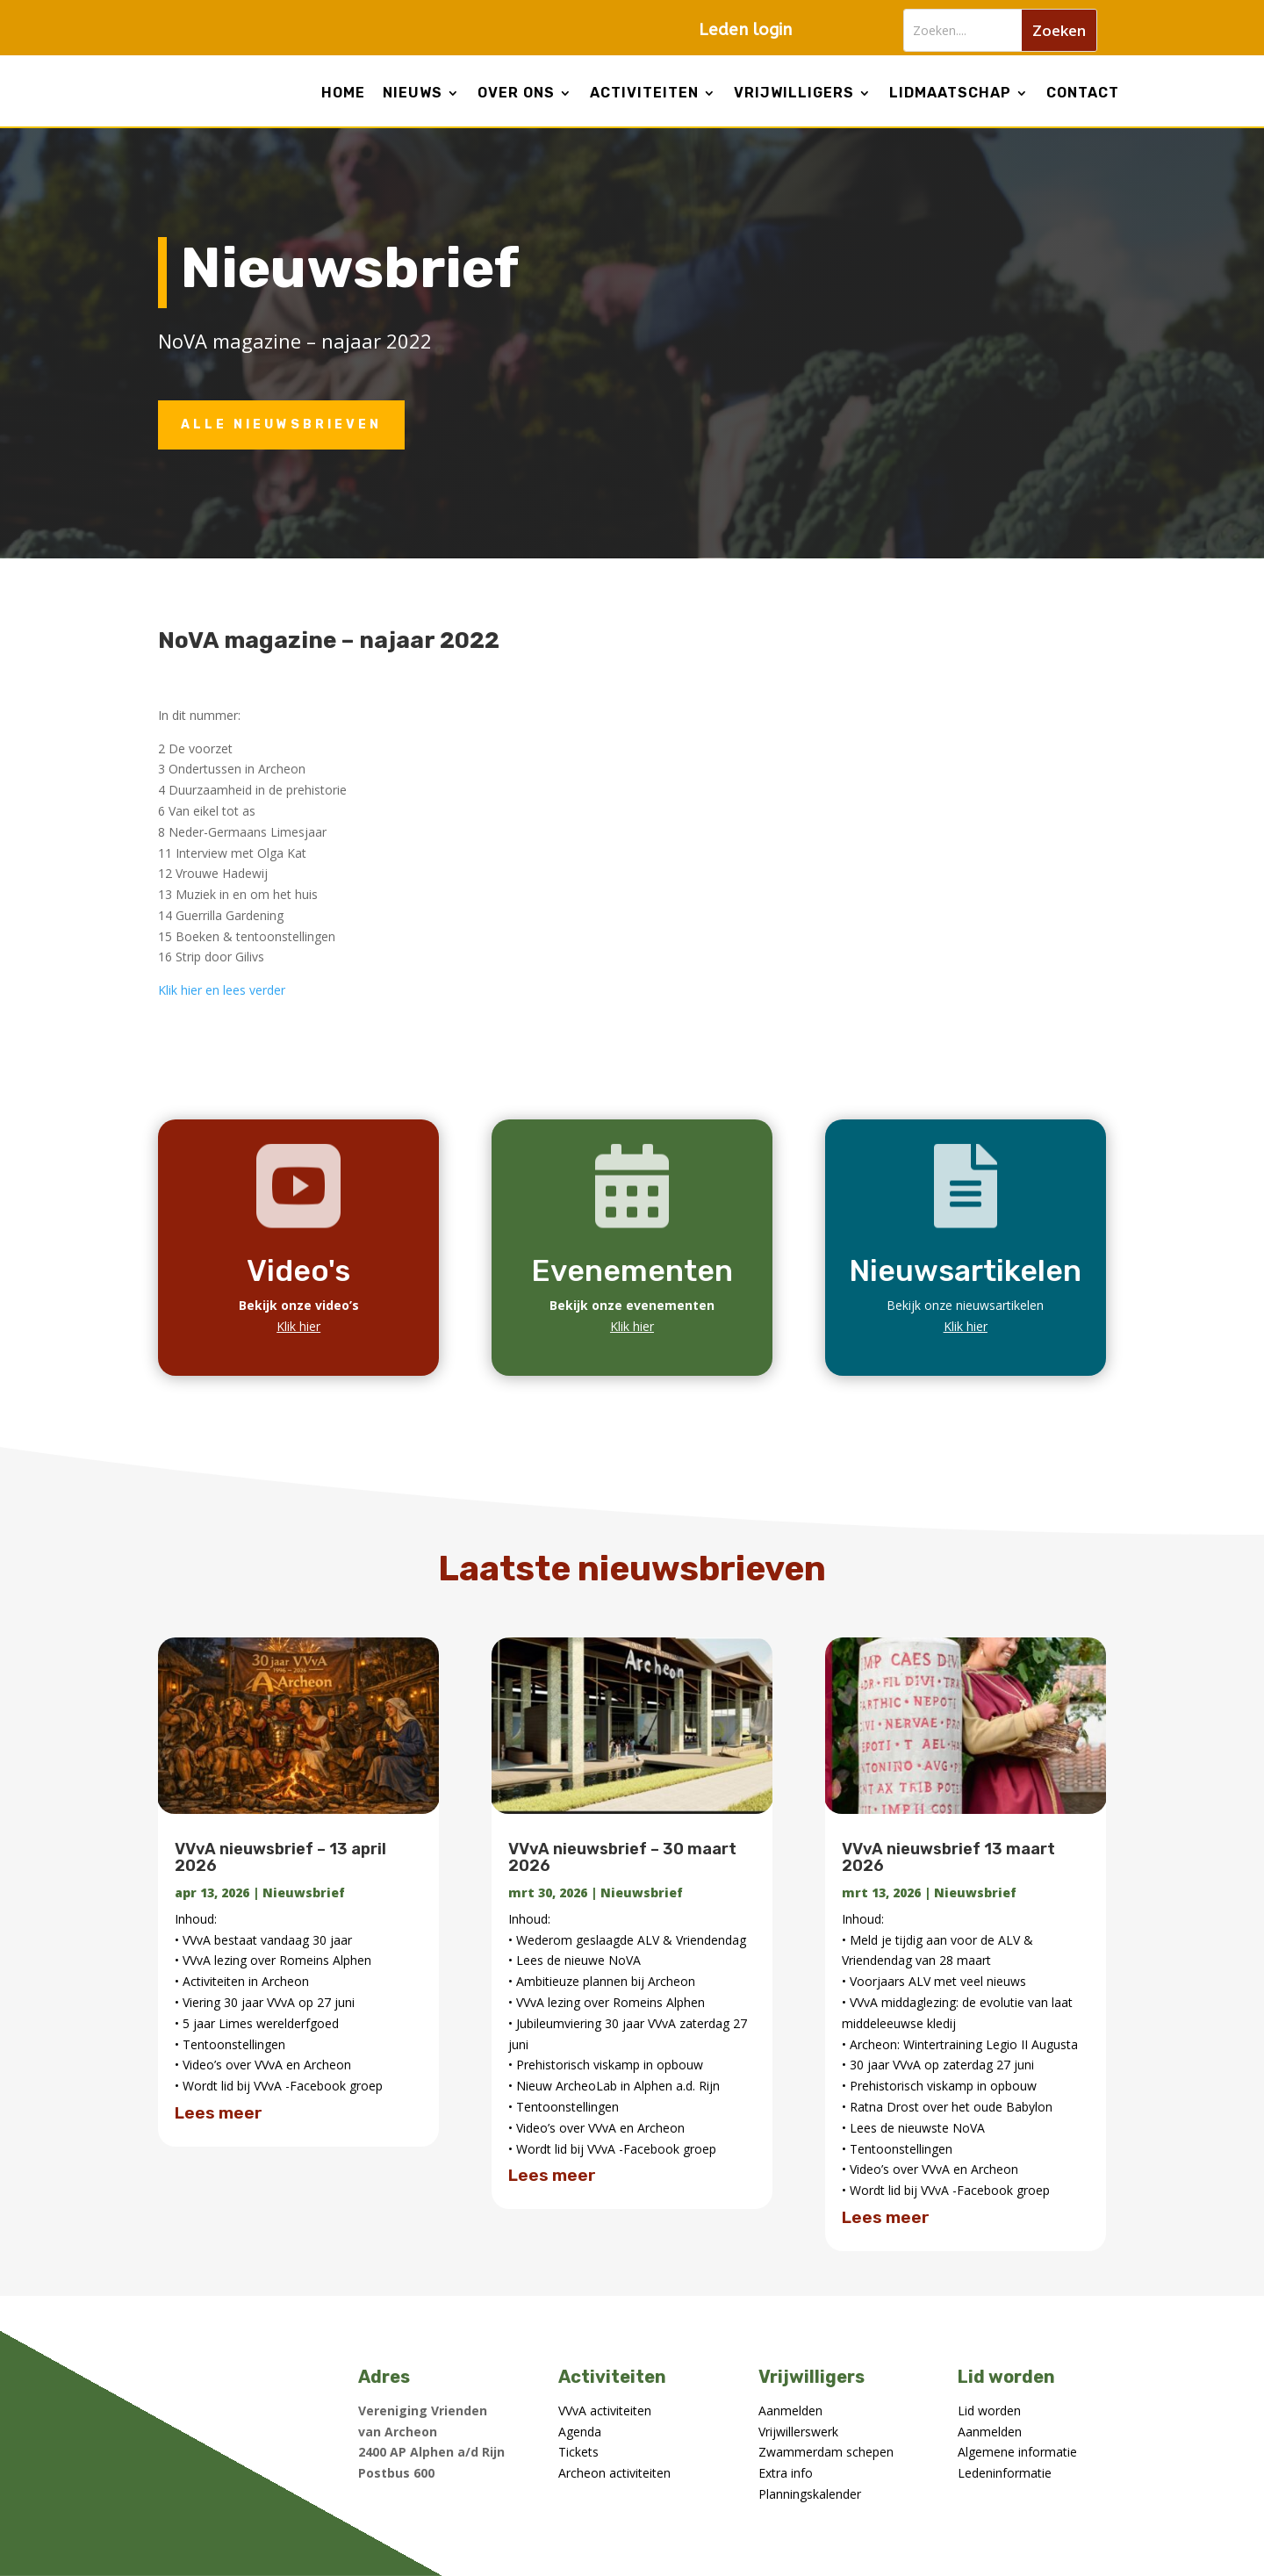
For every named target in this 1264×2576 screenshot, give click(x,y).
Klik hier (966, 1326)
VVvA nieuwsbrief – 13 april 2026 (280, 1857)
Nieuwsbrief (303, 1892)
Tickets (578, 2451)
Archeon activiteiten (614, 2472)
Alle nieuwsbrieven (281, 424)
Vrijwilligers (794, 92)
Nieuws (412, 92)
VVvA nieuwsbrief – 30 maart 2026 (622, 1857)
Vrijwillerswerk (798, 2431)
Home (343, 92)
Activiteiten (644, 92)
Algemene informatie (1017, 2451)
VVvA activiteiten (604, 2410)
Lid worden (989, 2410)
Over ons (516, 92)
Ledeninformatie (1005, 2472)
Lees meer (218, 2113)
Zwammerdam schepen (826, 2451)
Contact (1082, 92)
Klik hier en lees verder (221, 990)
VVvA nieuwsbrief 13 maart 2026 (948, 1857)
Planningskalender (809, 2494)
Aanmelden (790, 2410)
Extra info (785, 2472)
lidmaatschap (950, 92)
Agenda (579, 2431)
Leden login (745, 30)
